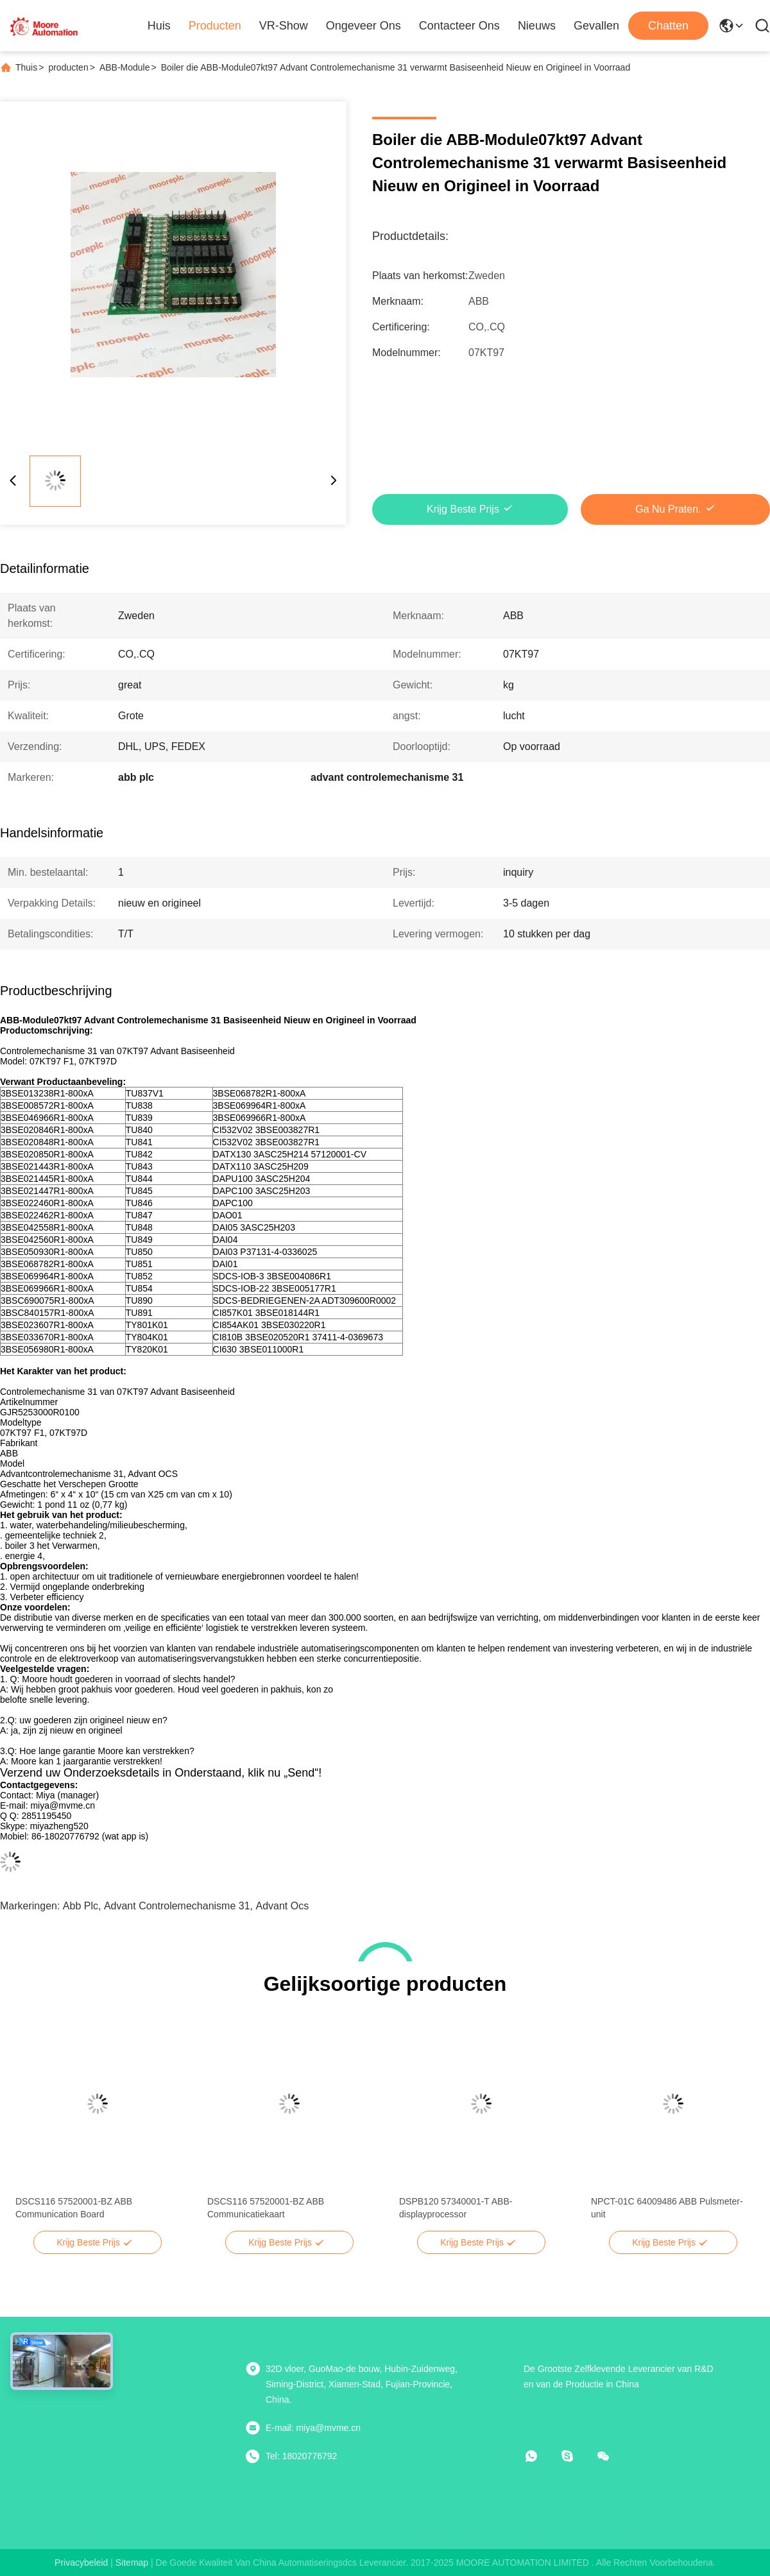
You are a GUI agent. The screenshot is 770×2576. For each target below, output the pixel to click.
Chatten (668, 25)
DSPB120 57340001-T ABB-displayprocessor (455, 2207)
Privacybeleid (81, 2562)
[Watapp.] (540, 2456)
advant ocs (282, 1905)
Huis (159, 26)
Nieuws (537, 26)
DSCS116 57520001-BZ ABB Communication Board (73, 2207)
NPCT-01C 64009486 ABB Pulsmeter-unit (667, 2207)
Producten (215, 26)
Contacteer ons (459, 26)
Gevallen (596, 26)
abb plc (80, 1905)
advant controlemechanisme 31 (177, 1905)
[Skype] (576, 2456)
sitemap (132, 2562)
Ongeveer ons (363, 26)
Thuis (26, 67)
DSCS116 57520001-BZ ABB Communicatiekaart (265, 2207)
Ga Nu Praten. (668, 509)
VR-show (283, 26)
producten (68, 67)
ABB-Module (124, 67)
